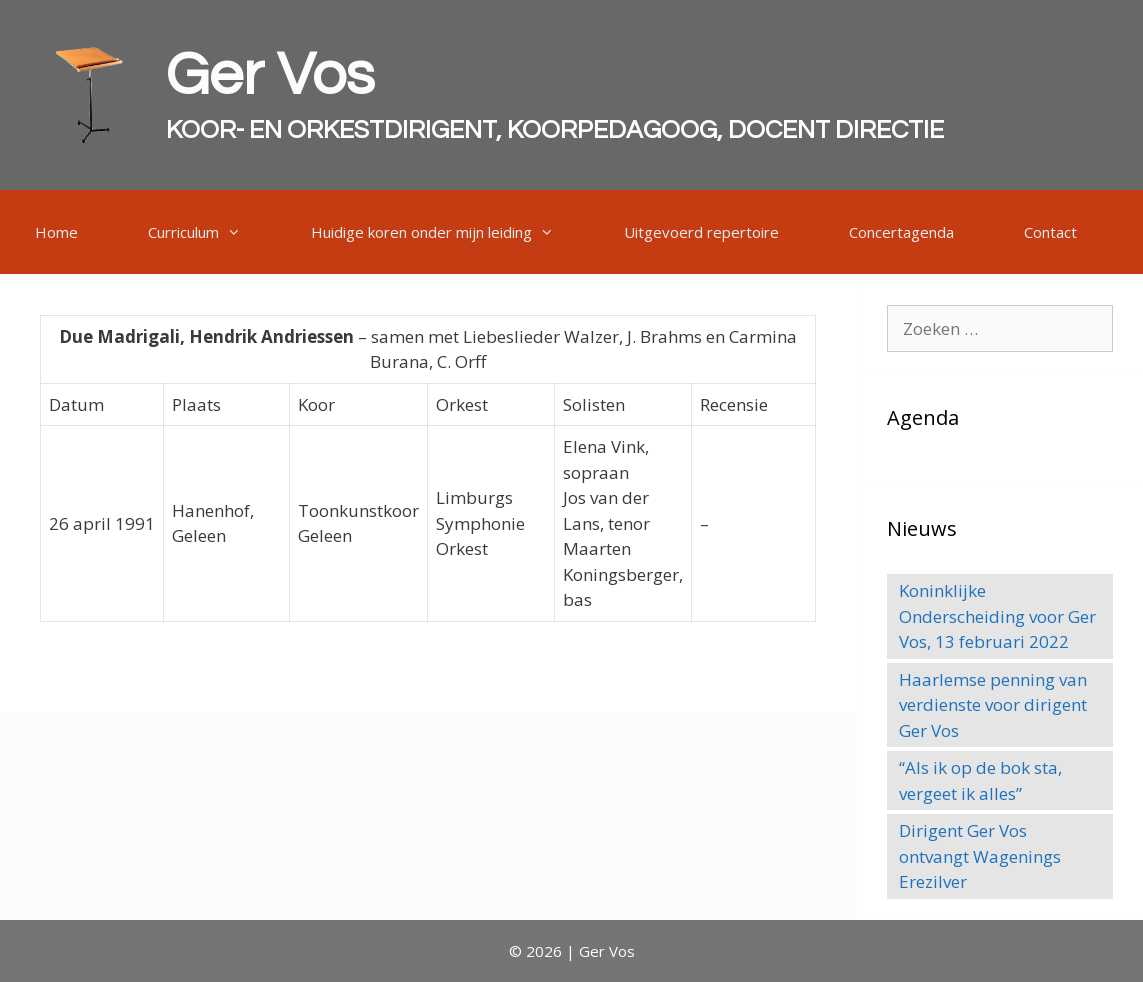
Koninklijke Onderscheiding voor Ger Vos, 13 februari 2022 (997, 616)
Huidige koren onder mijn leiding (450, 232)
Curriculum (212, 232)
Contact (1050, 232)
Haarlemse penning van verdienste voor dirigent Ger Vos (993, 705)
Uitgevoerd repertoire (701, 232)
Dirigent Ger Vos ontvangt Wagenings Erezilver (980, 856)
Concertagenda (901, 232)
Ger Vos (270, 76)
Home (56, 232)
